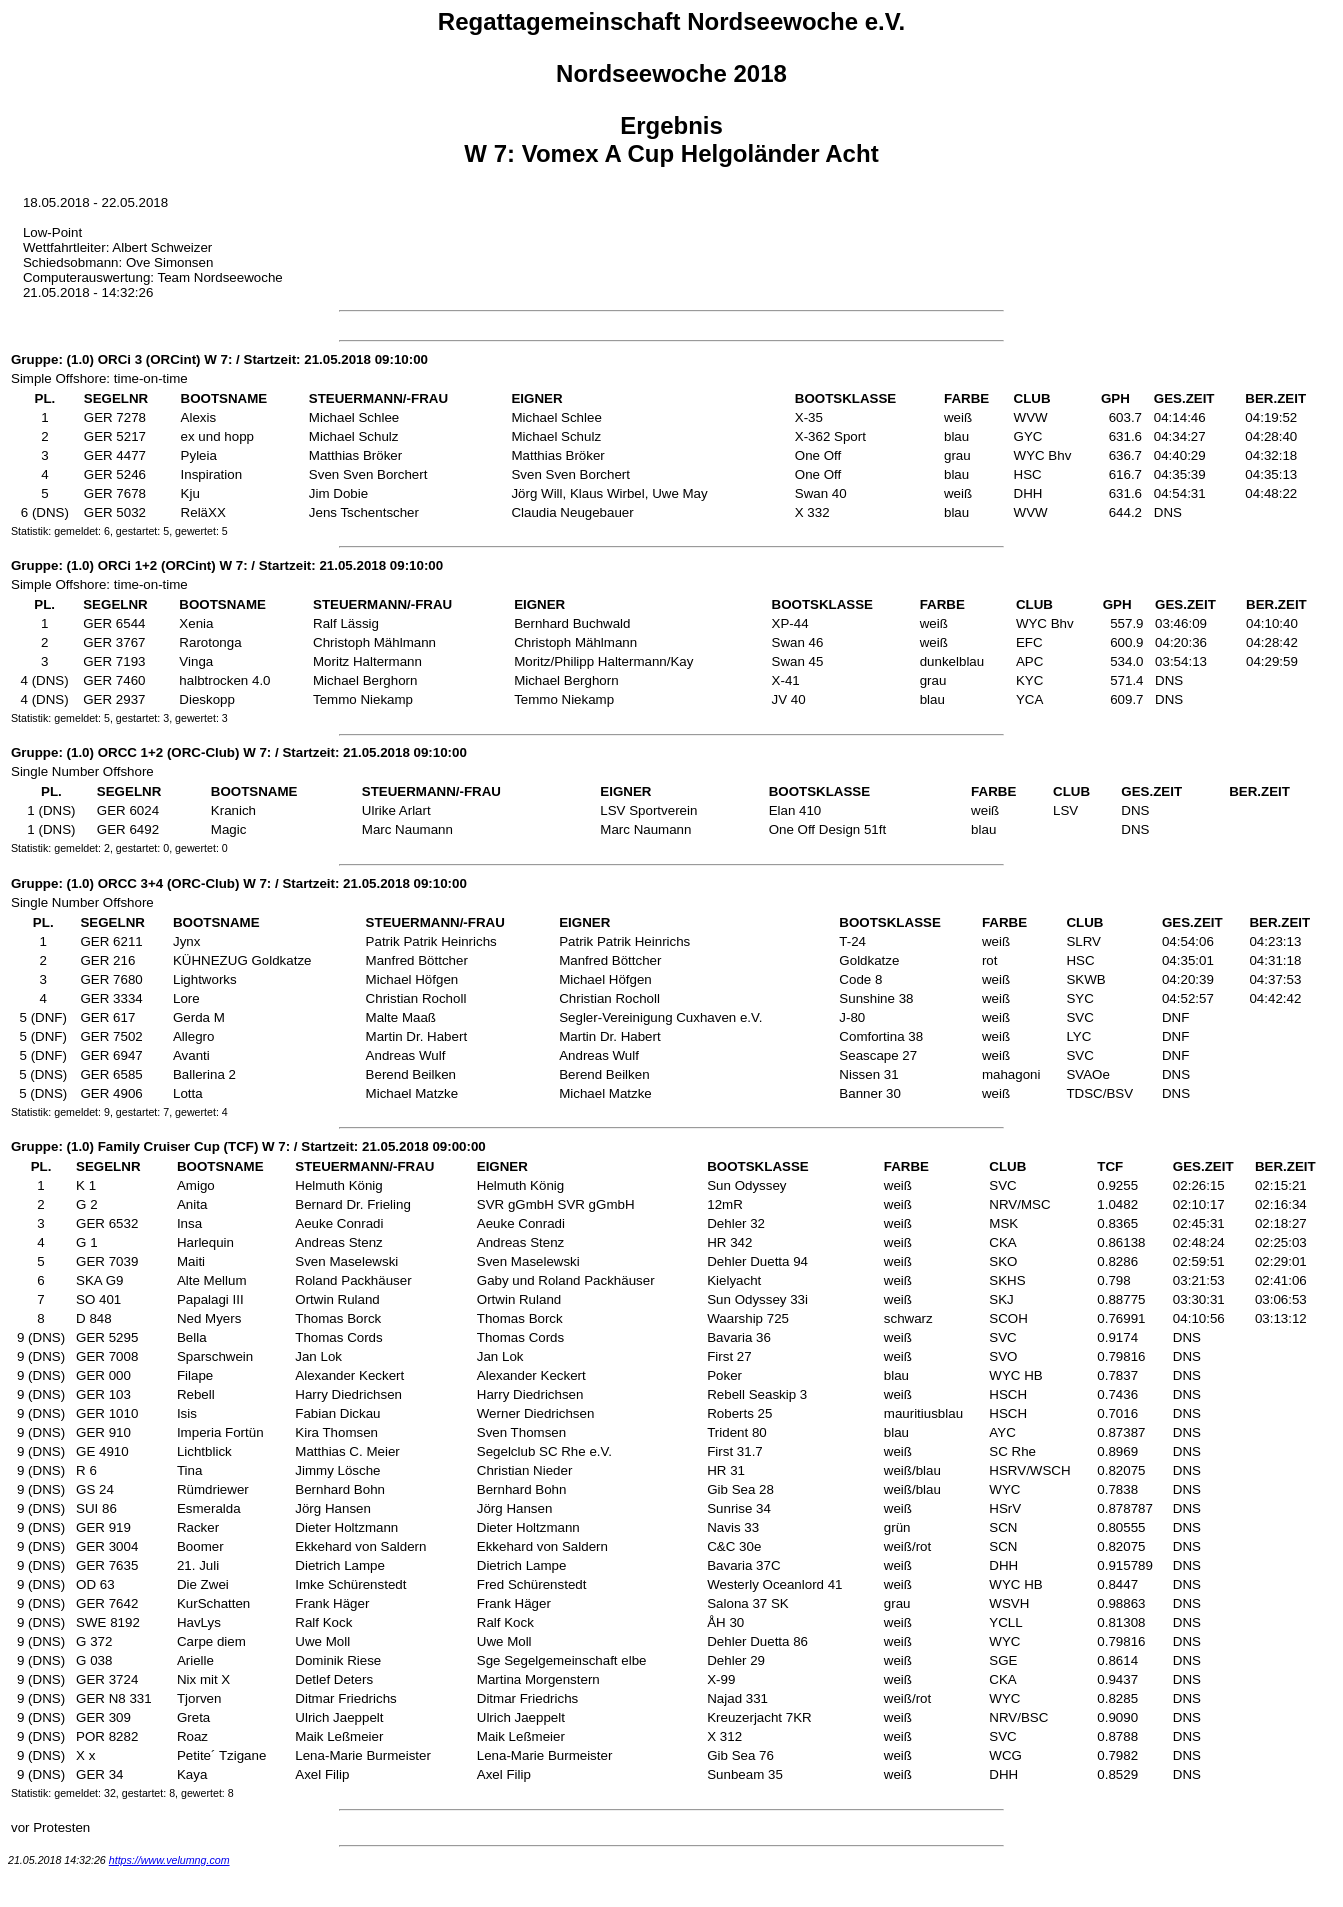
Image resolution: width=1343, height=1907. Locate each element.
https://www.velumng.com (169, 1860)
